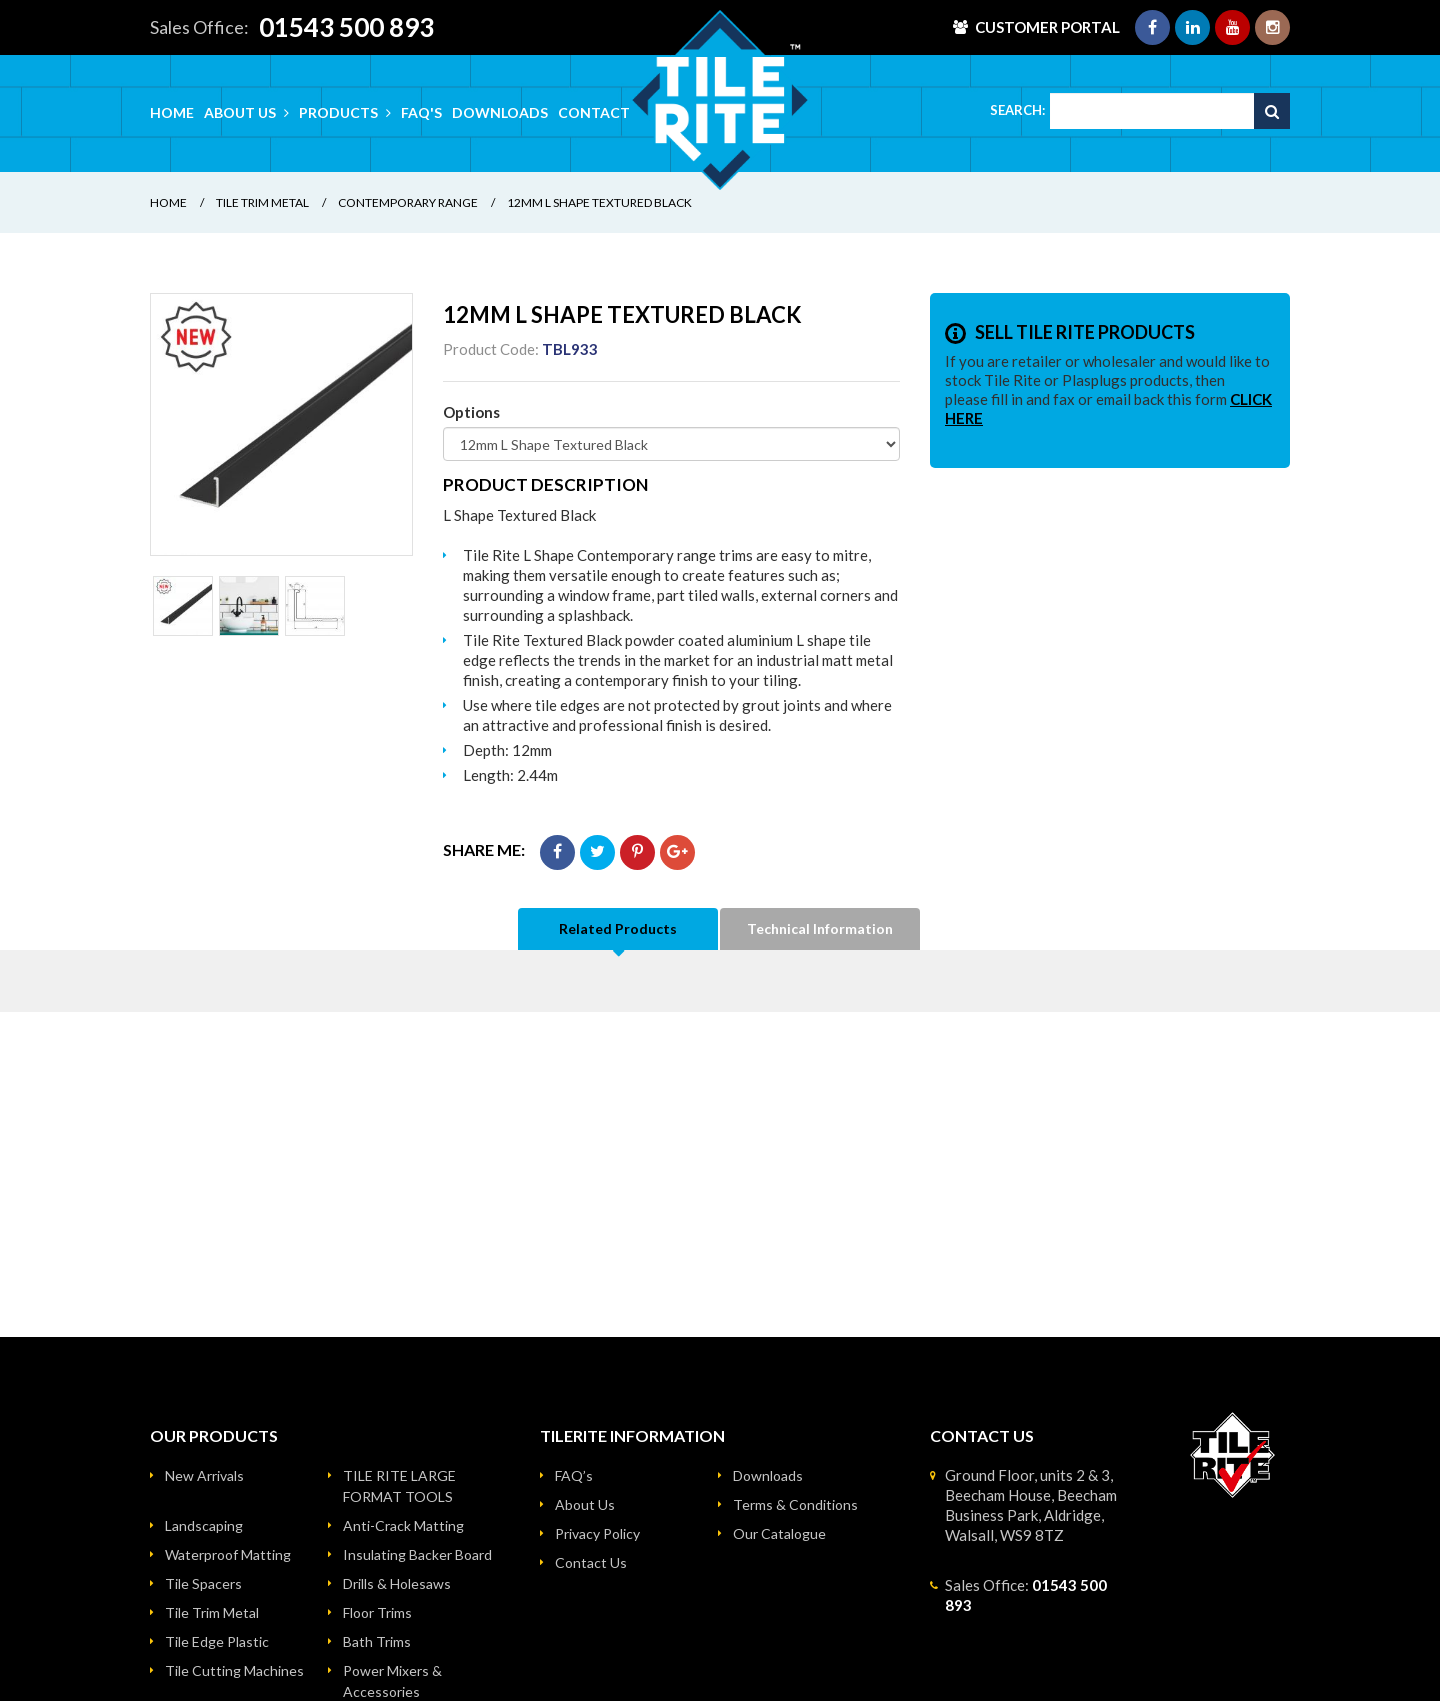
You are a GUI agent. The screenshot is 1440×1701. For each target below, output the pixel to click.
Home (172, 112)
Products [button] (345, 112)
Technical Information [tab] (820, 928)
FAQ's (421, 112)
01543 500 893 (346, 27)
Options (471, 412)
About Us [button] (246, 112)
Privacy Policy (597, 1533)
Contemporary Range (408, 202)
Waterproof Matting (228, 1554)
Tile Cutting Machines (234, 1670)
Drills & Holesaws (397, 1583)
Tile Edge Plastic (217, 1641)
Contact (594, 112)
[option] (281, 424)
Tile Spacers (203, 1583)
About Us (585, 1504)
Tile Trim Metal (262, 202)
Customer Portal (1047, 27)
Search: (1017, 110)
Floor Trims (377, 1612)
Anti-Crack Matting (403, 1525)
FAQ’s (574, 1475)
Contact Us (591, 1562)
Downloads (500, 112)
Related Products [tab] (618, 928)
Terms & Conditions (795, 1504)
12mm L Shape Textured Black (599, 202)
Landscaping (204, 1525)
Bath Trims (377, 1641)
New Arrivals (204, 1475)
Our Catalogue (779, 1533)
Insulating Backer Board (417, 1554)
